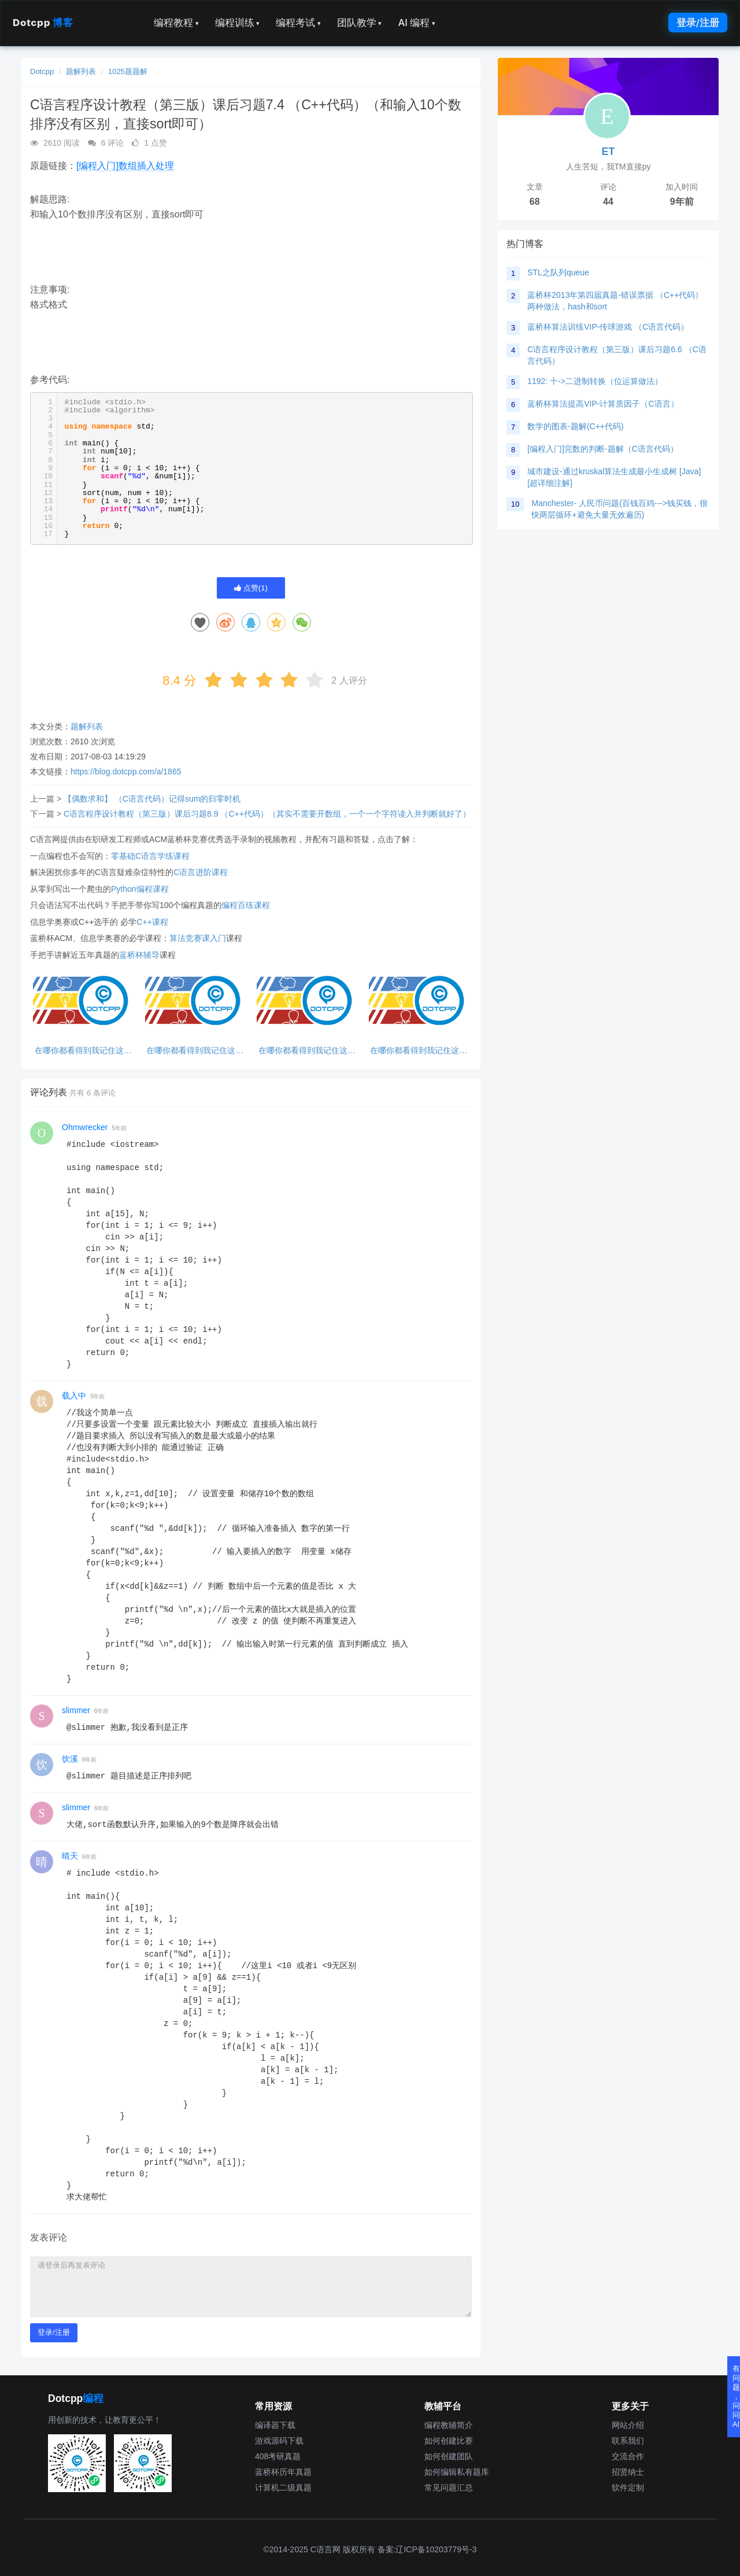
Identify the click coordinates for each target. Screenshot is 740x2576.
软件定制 (628, 2487)
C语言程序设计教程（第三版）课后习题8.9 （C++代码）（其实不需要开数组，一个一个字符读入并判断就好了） (267, 813)
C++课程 (152, 922)
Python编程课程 (140, 889)
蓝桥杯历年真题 (283, 2472)
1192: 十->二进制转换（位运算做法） (595, 381)
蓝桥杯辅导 (139, 954)
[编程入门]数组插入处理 (125, 166)
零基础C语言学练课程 (150, 856)
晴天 (70, 1856)
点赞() (251, 588)
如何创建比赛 (448, 2440)
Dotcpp (43, 22)
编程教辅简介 (448, 2425)
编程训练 (237, 22)
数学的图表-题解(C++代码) (575, 426)
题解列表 (81, 71)
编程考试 (298, 22)
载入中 (74, 1395)
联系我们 (628, 2440)
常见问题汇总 (448, 2487)
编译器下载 (275, 2425)
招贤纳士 (628, 2472)
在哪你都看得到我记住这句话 (83, 1050)
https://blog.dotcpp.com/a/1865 (126, 771)
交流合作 (628, 2456)
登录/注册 (697, 22)
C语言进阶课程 (200, 872)
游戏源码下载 (279, 2440)
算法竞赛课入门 (197, 938)
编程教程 (176, 22)
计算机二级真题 (283, 2487)
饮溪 (70, 1758)
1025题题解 (127, 71)
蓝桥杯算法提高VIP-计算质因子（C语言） (602, 403)
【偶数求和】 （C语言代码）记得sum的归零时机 (152, 798)
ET (608, 151)
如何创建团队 (448, 2456)
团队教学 (359, 22)
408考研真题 (278, 2456)
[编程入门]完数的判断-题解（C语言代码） (602, 448)
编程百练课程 (245, 905)
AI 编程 (416, 22)
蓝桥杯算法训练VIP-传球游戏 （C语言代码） (608, 326)
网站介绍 (628, 2425)
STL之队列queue (558, 272)
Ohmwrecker (85, 1127)
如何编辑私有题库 (456, 2472)
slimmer (76, 1710)
